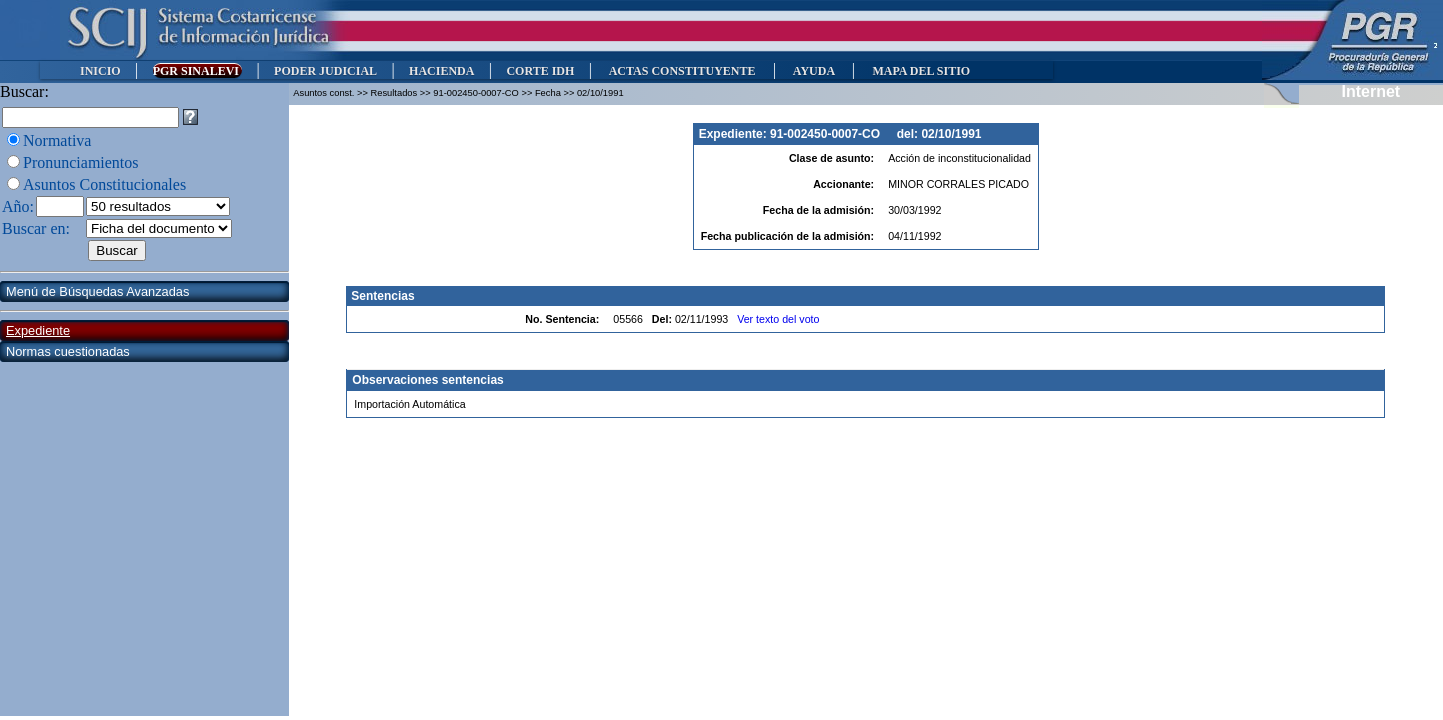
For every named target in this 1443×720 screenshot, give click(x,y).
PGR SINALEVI (197, 71)
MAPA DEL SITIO (921, 71)
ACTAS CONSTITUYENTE (682, 71)
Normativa (57, 140)
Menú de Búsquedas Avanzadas (97, 291)
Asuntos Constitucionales (104, 184)
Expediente (38, 330)
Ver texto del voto (778, 319)
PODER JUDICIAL (325, 71)
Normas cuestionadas (68, 351)
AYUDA (813, 71)
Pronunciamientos (81, 162)
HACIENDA (441, 71)
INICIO (100, 71)
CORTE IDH (540, 71)
